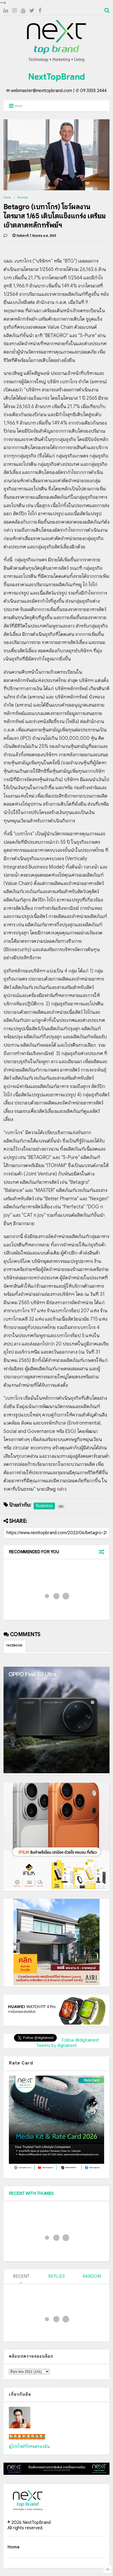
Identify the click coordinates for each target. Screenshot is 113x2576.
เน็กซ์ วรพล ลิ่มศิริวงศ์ (27, 2436)
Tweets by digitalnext (56, 2045)
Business (22, 197)
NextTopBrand (56, 76)
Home (7, 197)
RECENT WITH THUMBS (31, 2193)
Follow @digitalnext (80, 2040)
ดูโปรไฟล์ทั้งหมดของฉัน (29, 2446)
